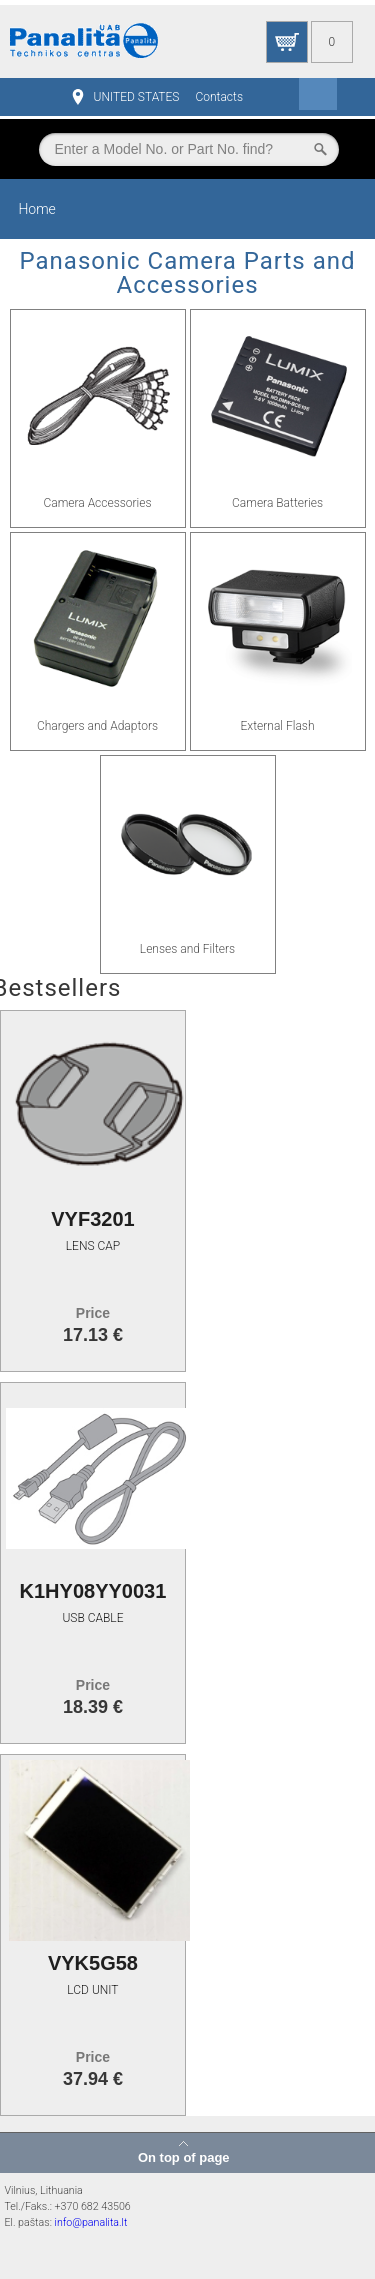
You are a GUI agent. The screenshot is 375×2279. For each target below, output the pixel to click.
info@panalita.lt (90, 2222)
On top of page (184, 2157)
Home (36, 209)
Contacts (219, 97)
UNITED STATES (137, 97)
